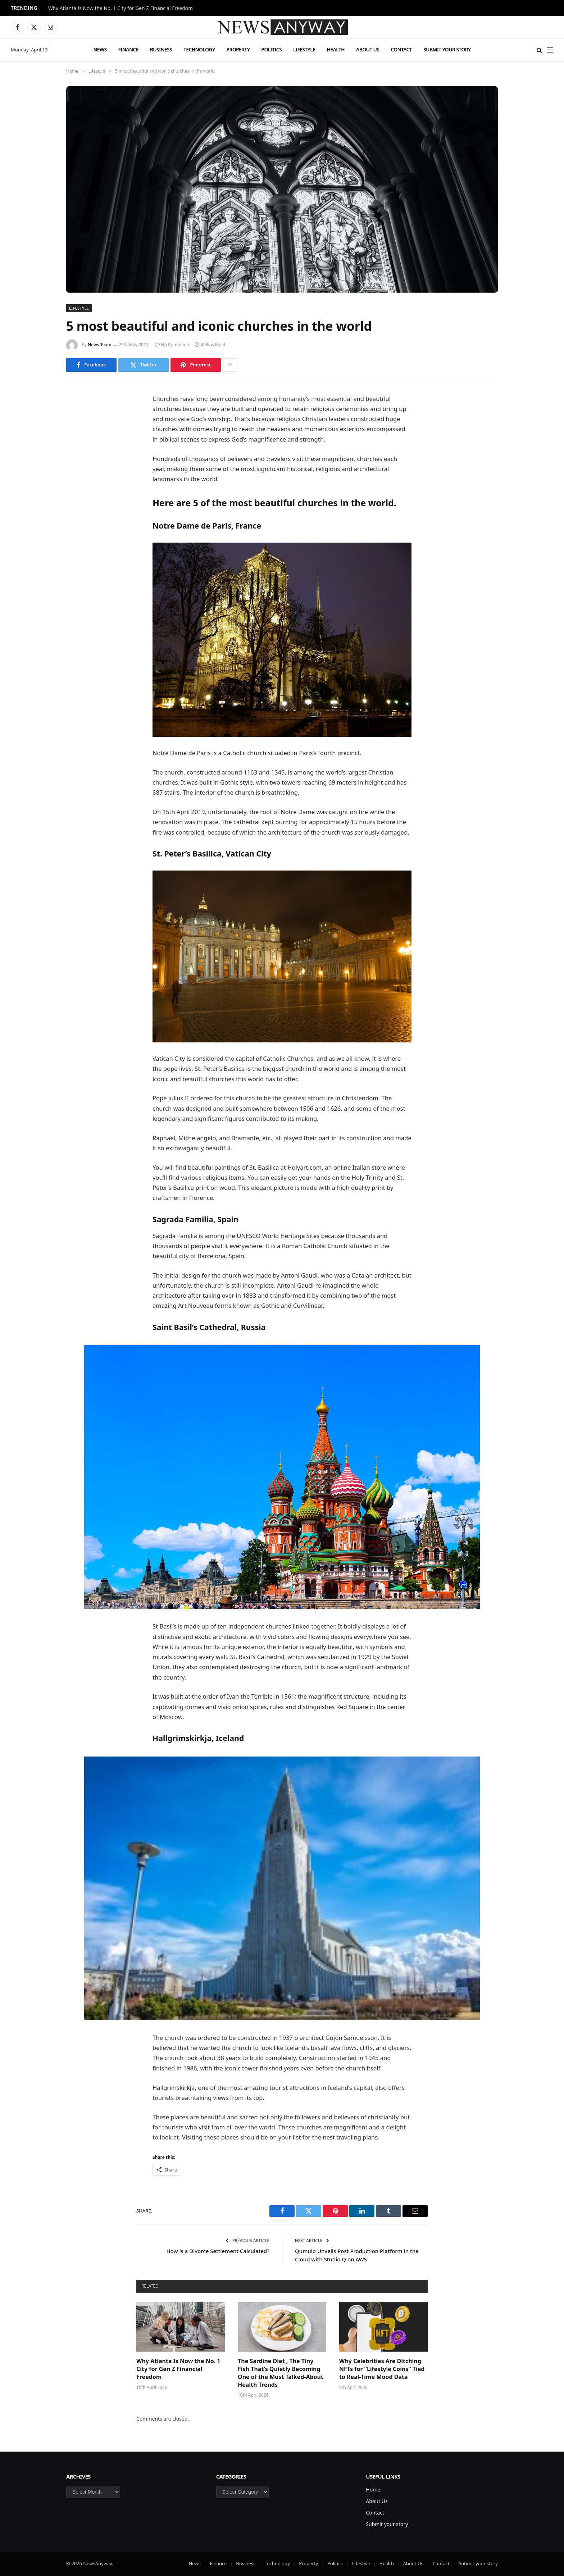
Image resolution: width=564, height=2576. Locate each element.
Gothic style (236, 782)
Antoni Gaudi (299, 1275)
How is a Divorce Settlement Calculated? (217, 2251)
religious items (224, 1177)
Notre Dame (298, 812)
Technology (199, 49)
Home (373, 2489)
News (99, 49)
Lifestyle (304, 49)
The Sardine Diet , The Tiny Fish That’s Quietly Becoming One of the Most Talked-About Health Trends (280, 2372)
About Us (367, 49)
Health (336, 49)
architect (386, 1275)
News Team (100, 345)
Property (238, 49)
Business (161, 49)
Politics (271, 49)
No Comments (172, 345)
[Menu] (550, 50)
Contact (401, 49)
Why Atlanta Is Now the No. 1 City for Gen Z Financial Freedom (120, 8)
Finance (128, 49)
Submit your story (446, 49)
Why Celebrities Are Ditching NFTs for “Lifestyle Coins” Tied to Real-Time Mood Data (381, 2369)
